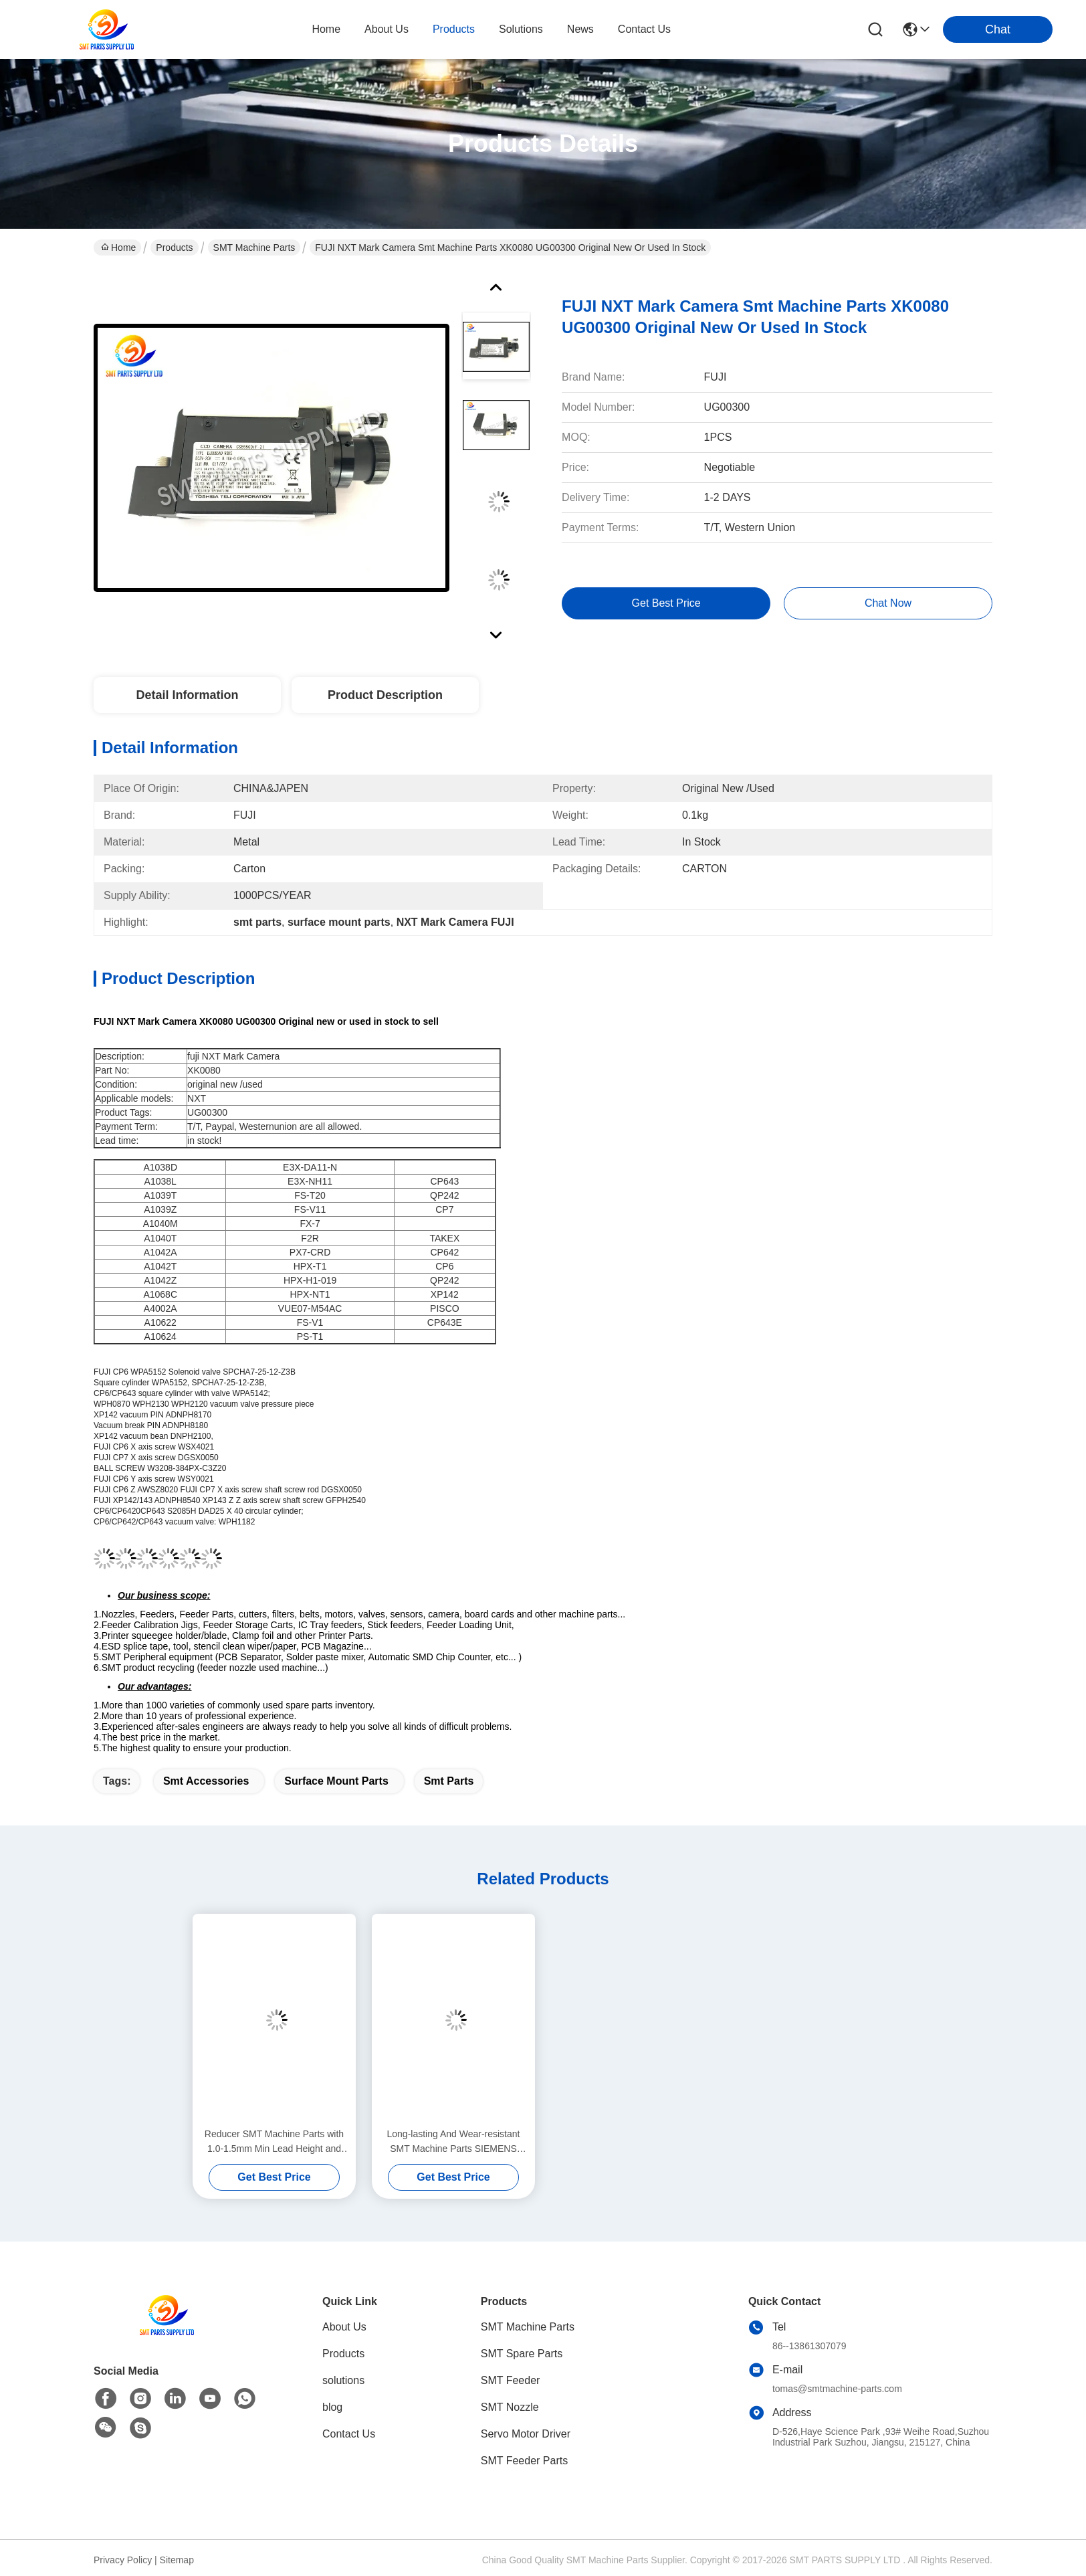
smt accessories (206, 1781)
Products (174, 247)
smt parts (449, 1781)
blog (332, 2407)
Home (326, 29)
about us (386, 29)
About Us (344, 2327)
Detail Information (187, 695)
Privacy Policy (123, 2560)
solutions (521, 29)
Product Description (385, 695)
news (580, 29)
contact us (644, 29)
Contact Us (348, 2434)
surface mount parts (336, 1781)
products (454, 29)
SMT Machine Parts (254, 247)
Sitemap (177, 2560)
